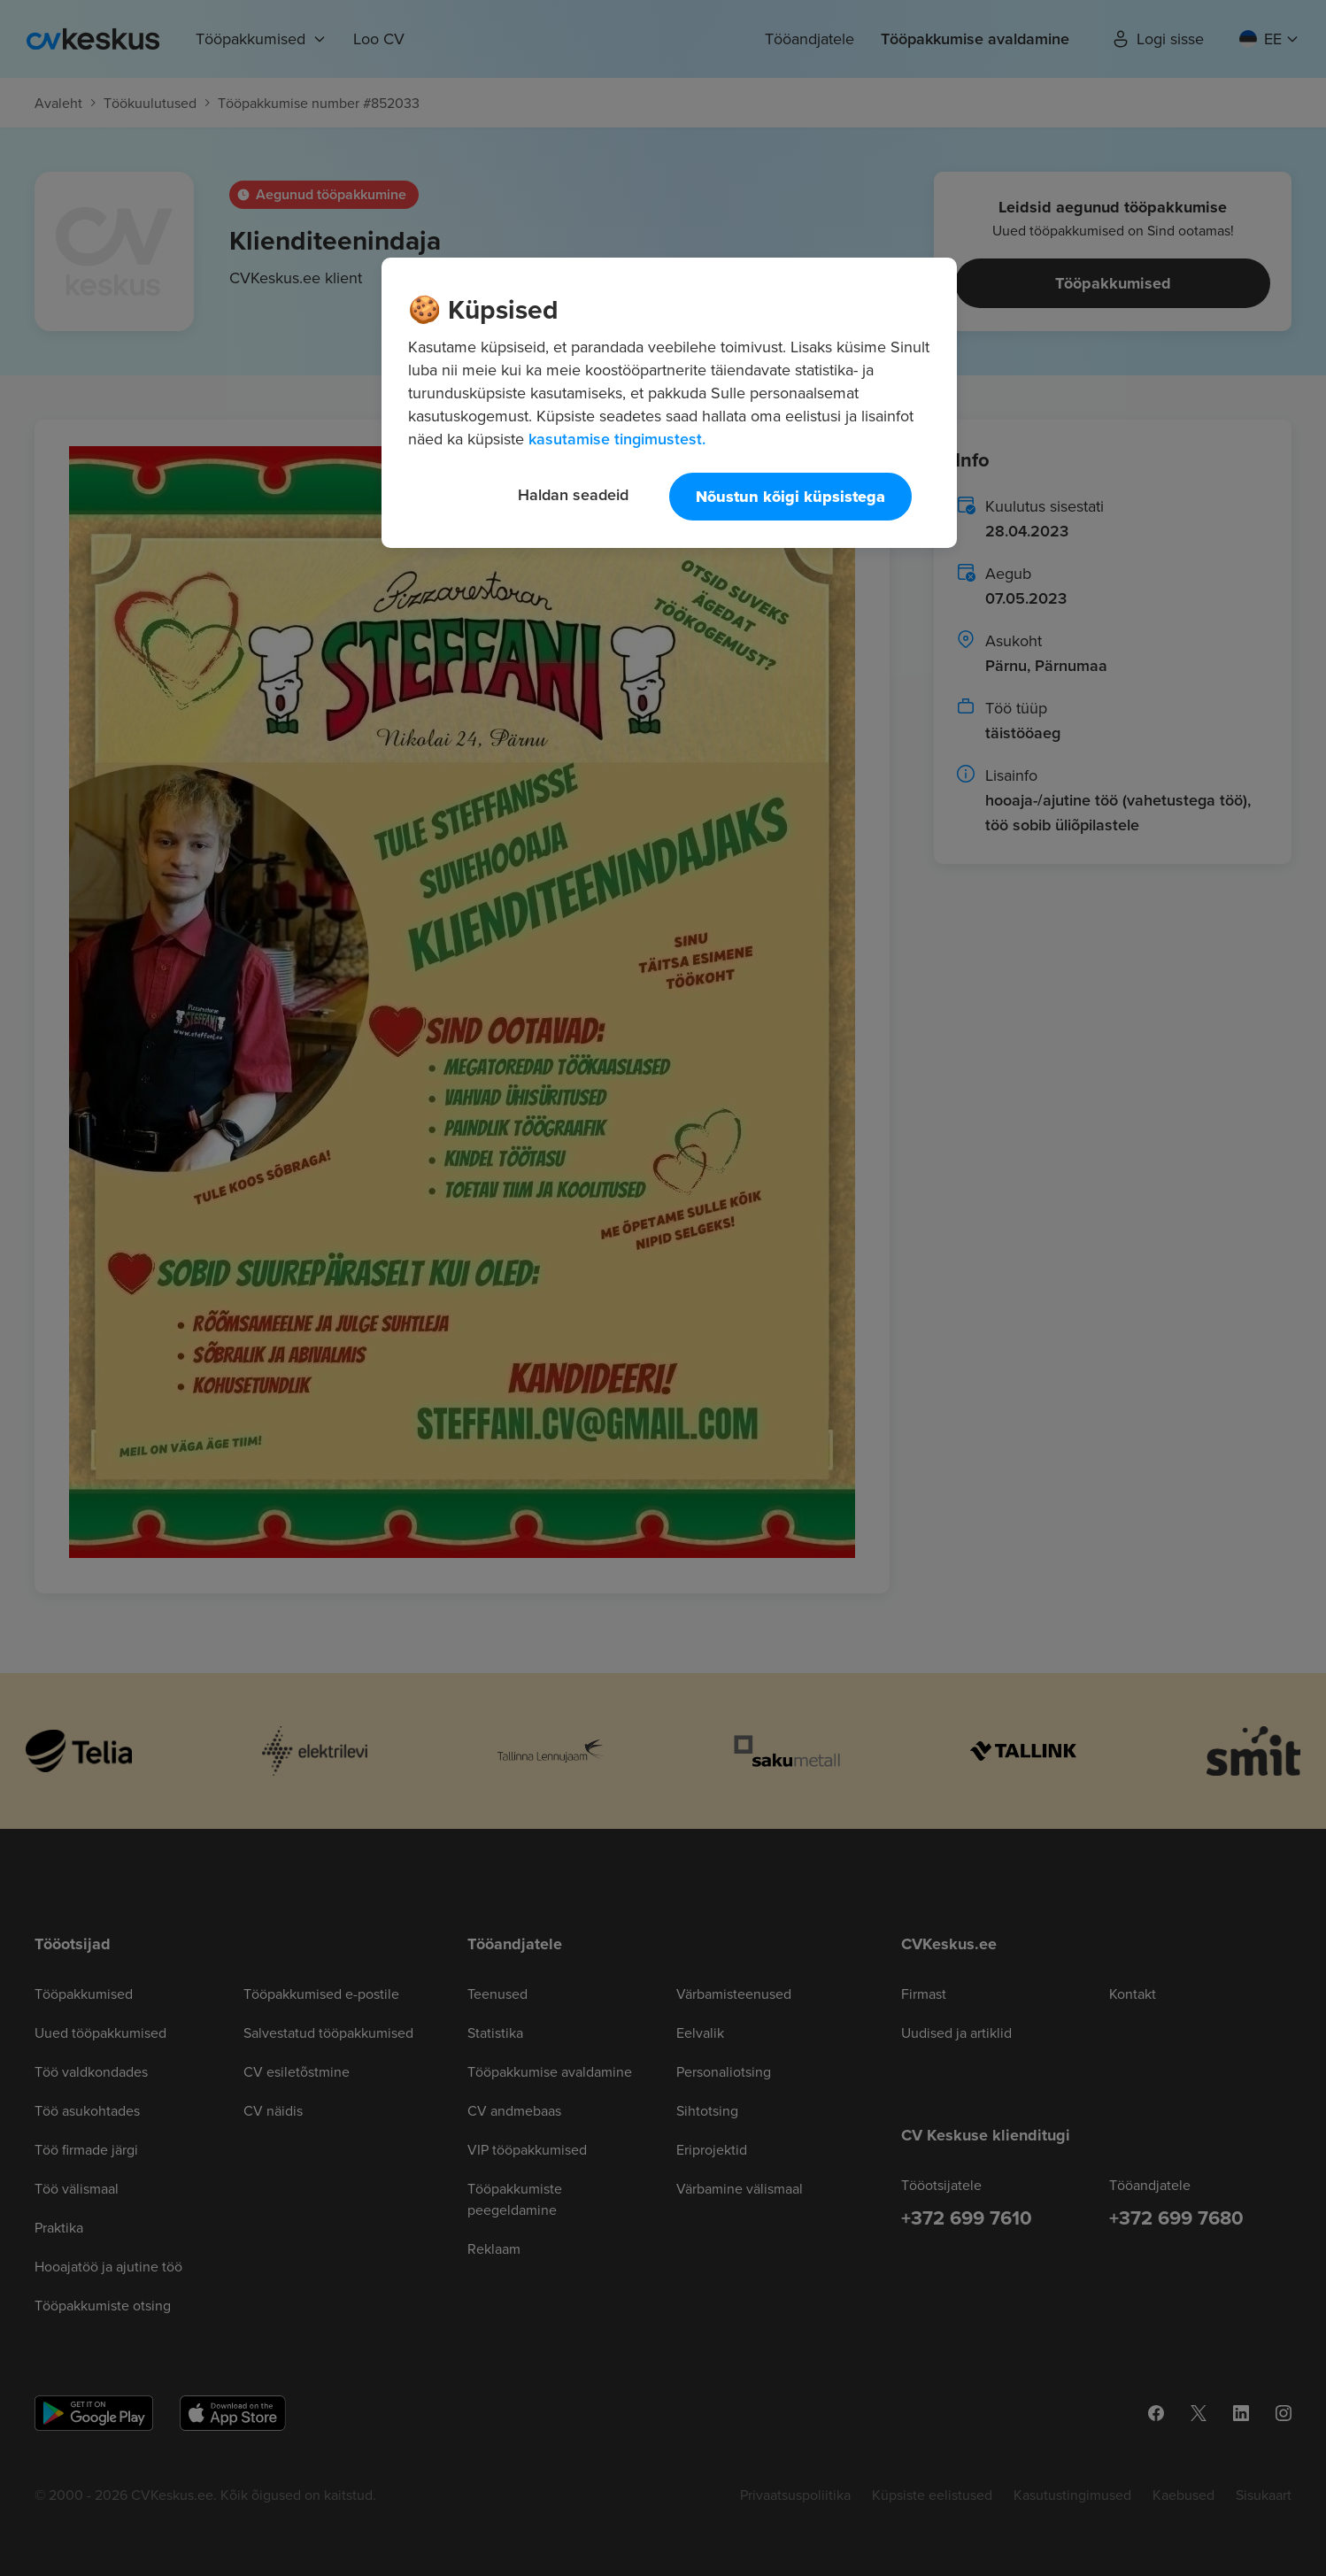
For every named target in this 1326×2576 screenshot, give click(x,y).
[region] (669, 403)
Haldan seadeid (573, 494)
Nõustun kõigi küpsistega (790, 496)
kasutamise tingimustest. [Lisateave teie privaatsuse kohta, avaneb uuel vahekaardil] (616, 439)
